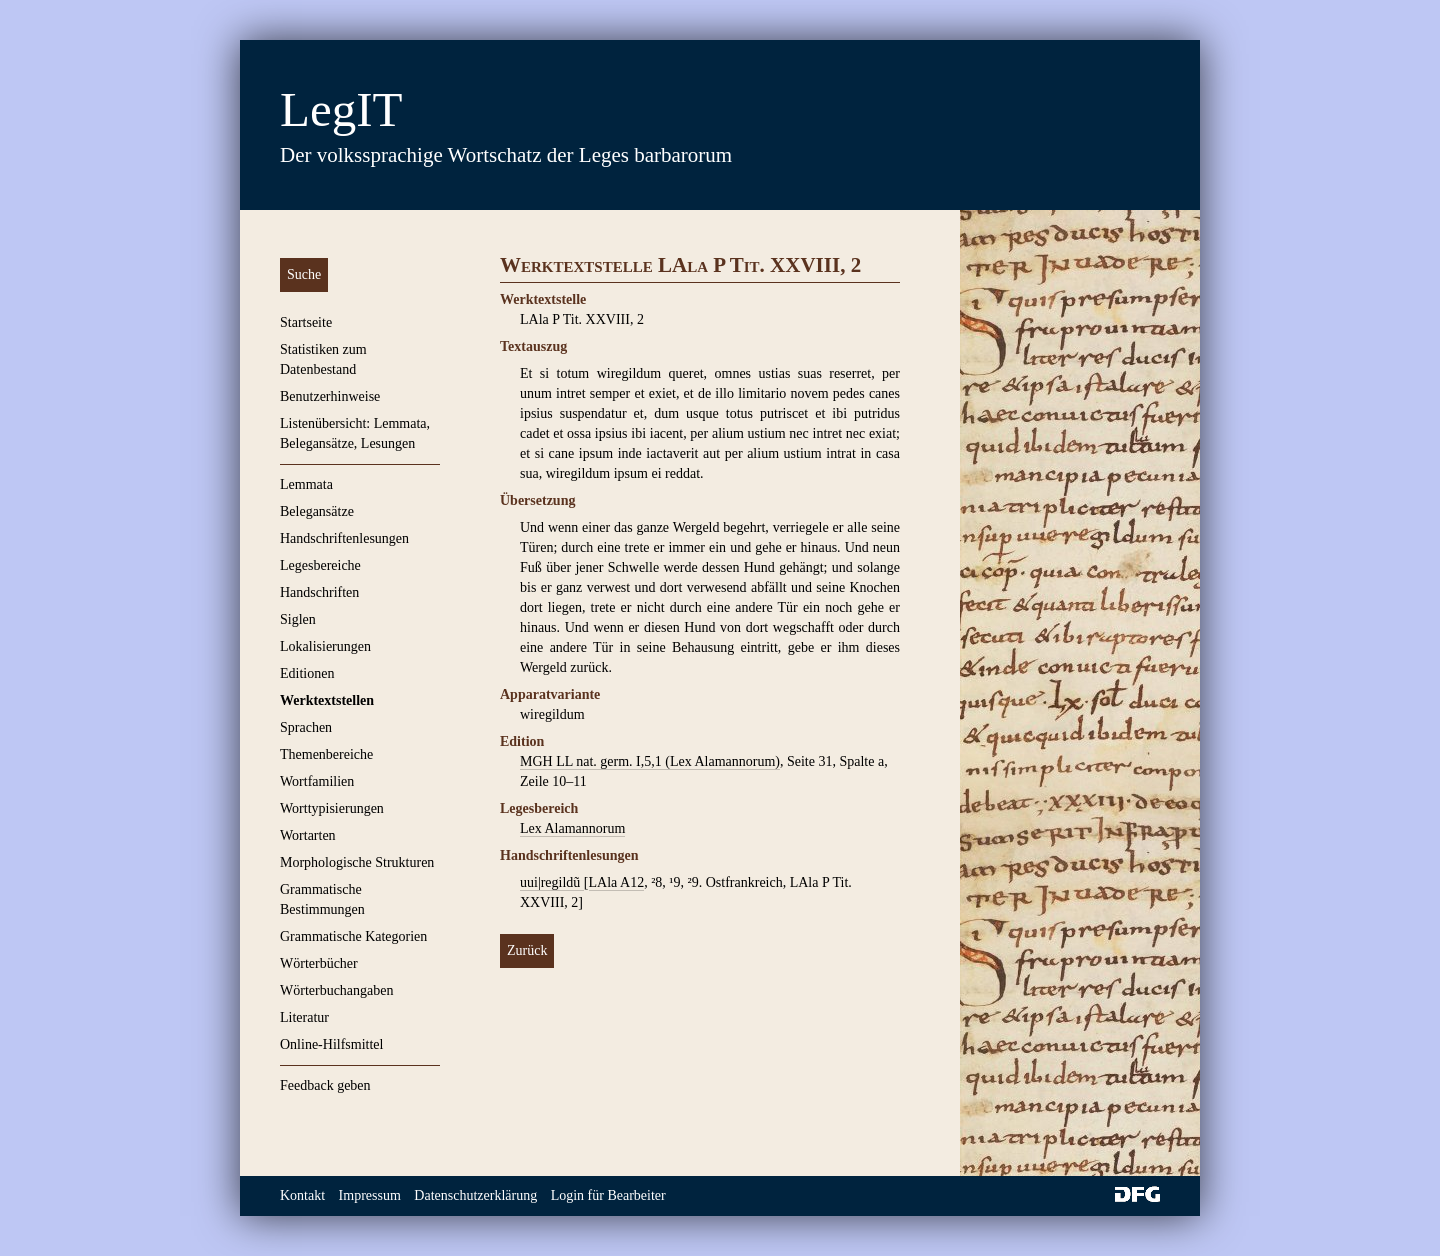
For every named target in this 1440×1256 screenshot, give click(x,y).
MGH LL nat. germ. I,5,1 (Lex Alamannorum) (650, 761)
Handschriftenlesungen (344, 538)
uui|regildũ (552, 882)
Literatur (304, 1017)
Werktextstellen (327, 700)
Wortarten (308, 835)
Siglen (298, 619)
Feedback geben (325, 1085)
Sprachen (306, 727)
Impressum (370, 1195)
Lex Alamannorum (572, 828)
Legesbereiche (320, 565)
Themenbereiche (326, 754)
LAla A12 (617, 882)
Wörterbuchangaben (337, 990)
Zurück (527, 950)
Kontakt (302, 1195)
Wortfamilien (317, 781)
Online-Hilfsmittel (331, 1044)
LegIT (341, 109)
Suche (304, 274)
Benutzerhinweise (330, 396)
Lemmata (306, 484)
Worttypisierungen (332, 808)
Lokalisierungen (325, 646)
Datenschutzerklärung (475, 1195)
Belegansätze (317, 511)
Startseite (306, 322)
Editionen (307, 673)
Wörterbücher (319, 963)
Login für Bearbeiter (608, 1195)
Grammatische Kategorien (353, 936)
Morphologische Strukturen (357, 862)
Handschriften (319, 592)
